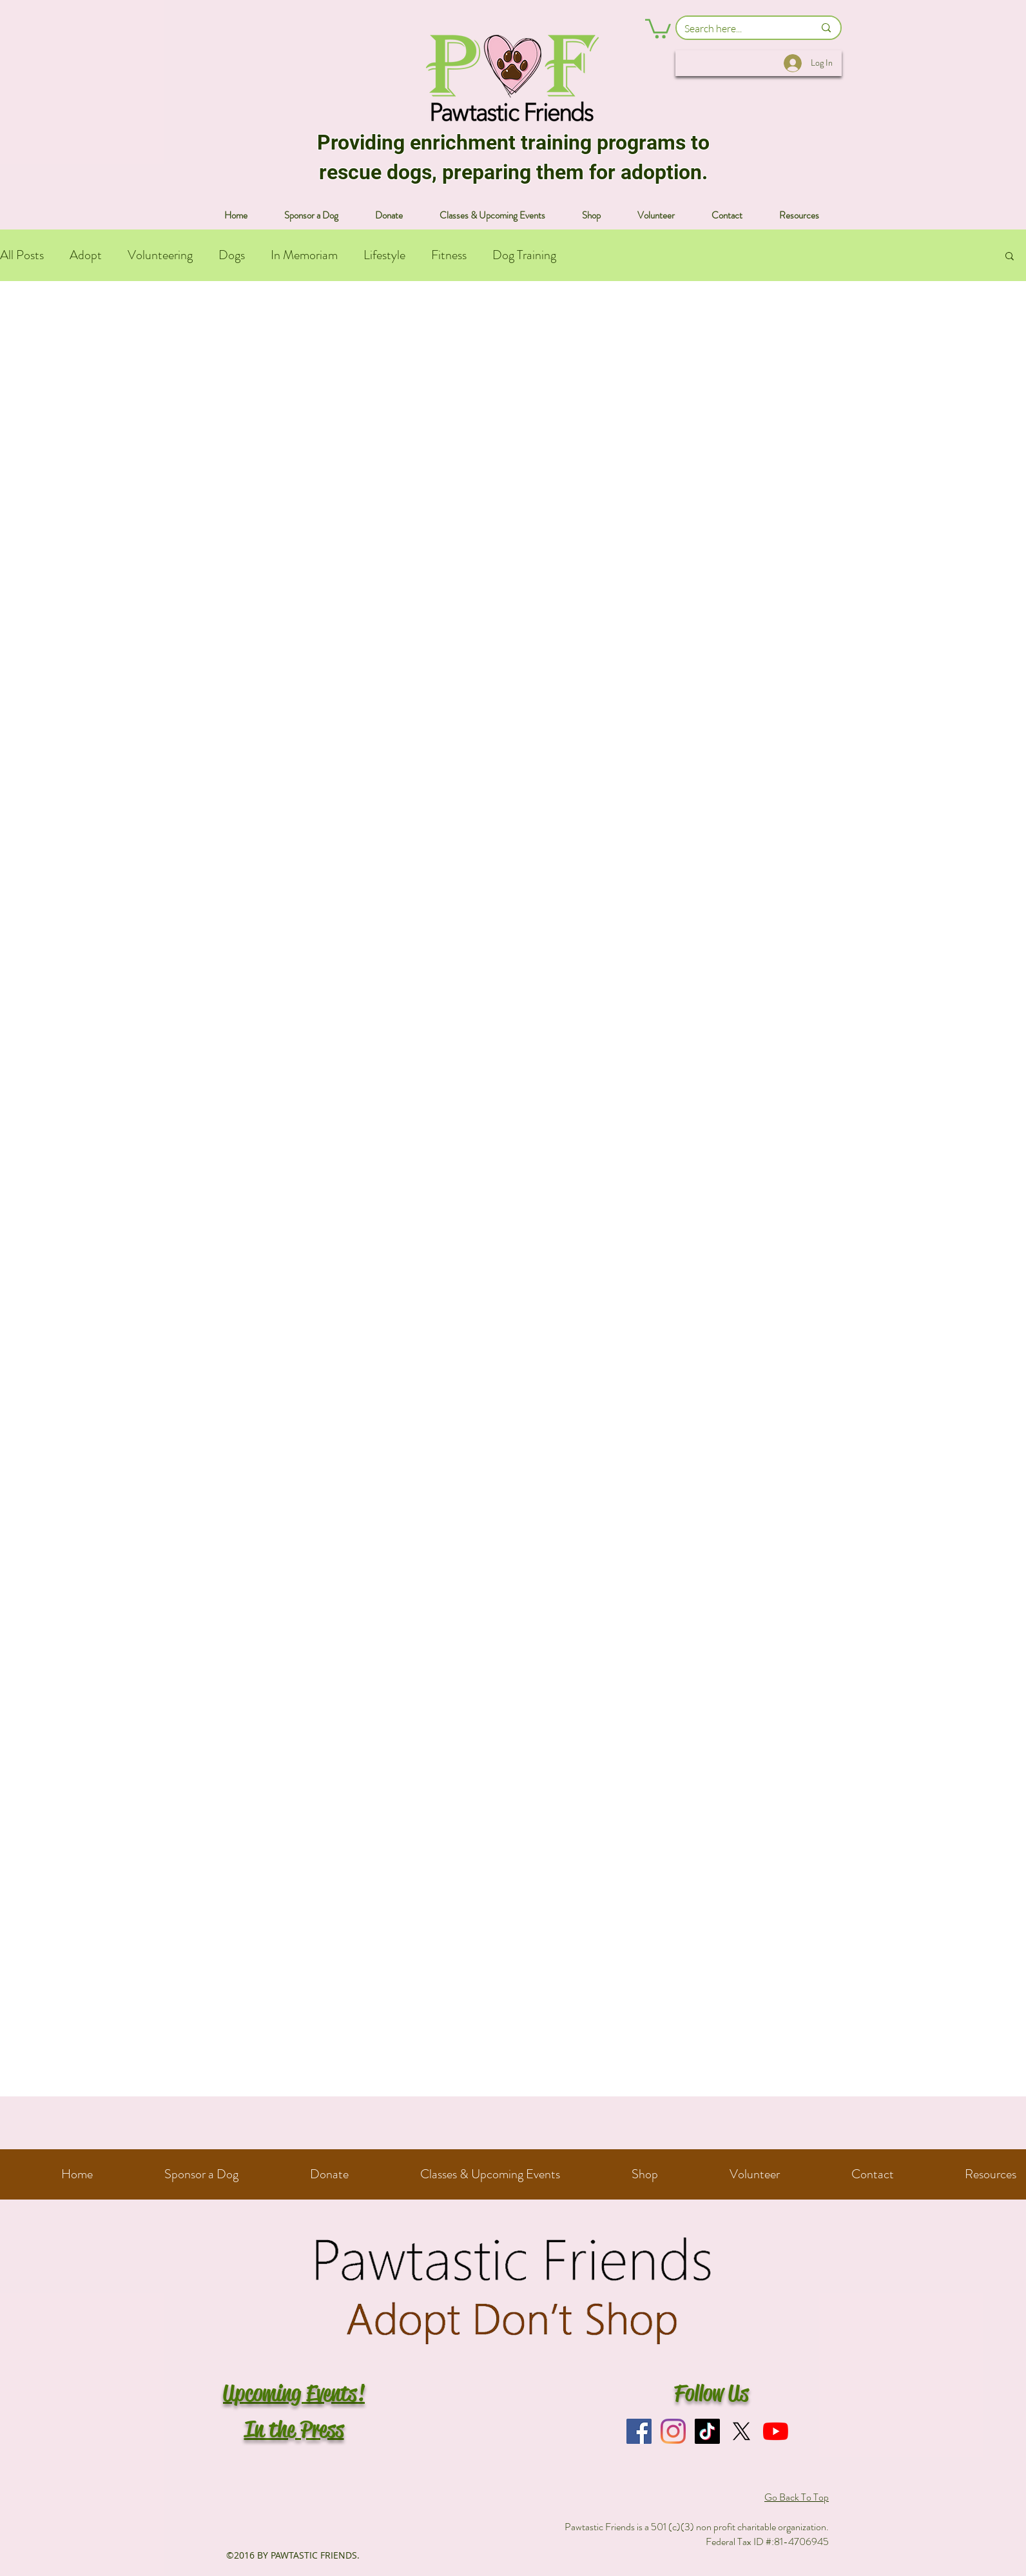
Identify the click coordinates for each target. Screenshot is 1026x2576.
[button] (658, 28)
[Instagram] (673, 2431)
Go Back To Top (796, 2497)
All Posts (22, 255)
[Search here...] (739, 28)
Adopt (86, 255)
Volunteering (160, 255)
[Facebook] (639, 2431)
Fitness (449, 255)
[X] (741, 2431)
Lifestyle (384, 255)
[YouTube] (775, 2431)
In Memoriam (304, 255)
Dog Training (524, 255)
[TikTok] (707, 2431)
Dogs (231, 255)
